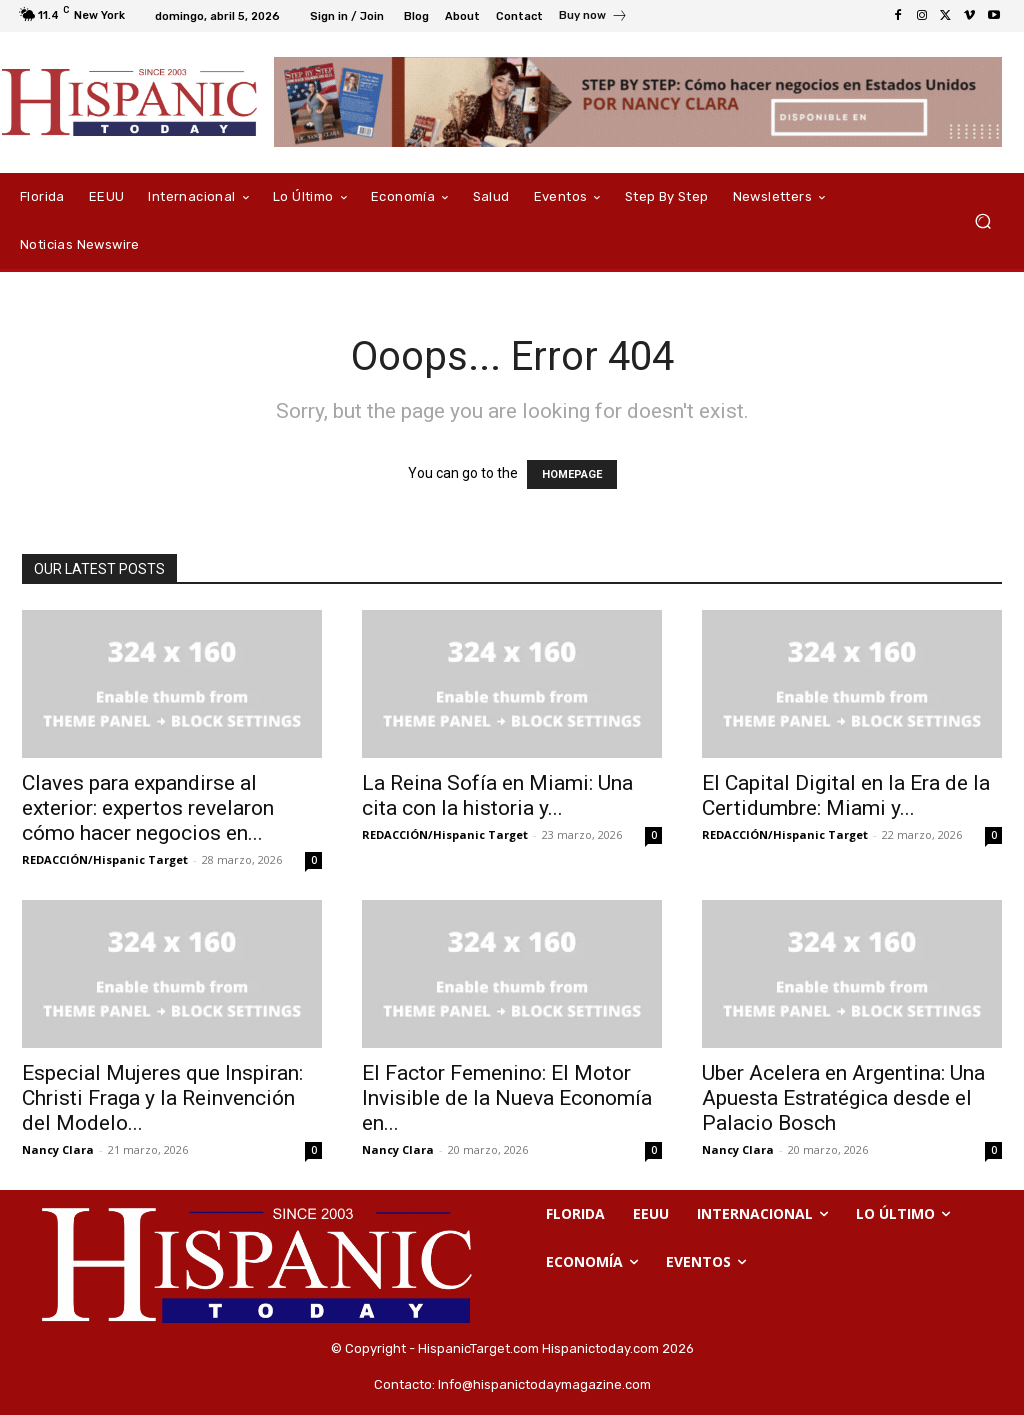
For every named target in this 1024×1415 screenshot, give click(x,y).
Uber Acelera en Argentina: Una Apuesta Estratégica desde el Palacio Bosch (843, 1098)
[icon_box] (593, 18)
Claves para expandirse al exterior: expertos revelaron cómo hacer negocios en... (148, 808)
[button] (982, 221)
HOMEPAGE (572, 474)
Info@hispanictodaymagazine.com (544, 1384)
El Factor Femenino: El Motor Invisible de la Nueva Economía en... (507, 1098)
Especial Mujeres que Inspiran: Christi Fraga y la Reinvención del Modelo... (162, 1098)
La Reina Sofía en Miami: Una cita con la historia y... (497, 795)
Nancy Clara (58, 1149)
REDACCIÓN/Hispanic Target (105, 859)
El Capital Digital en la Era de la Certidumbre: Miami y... (846, 795)
